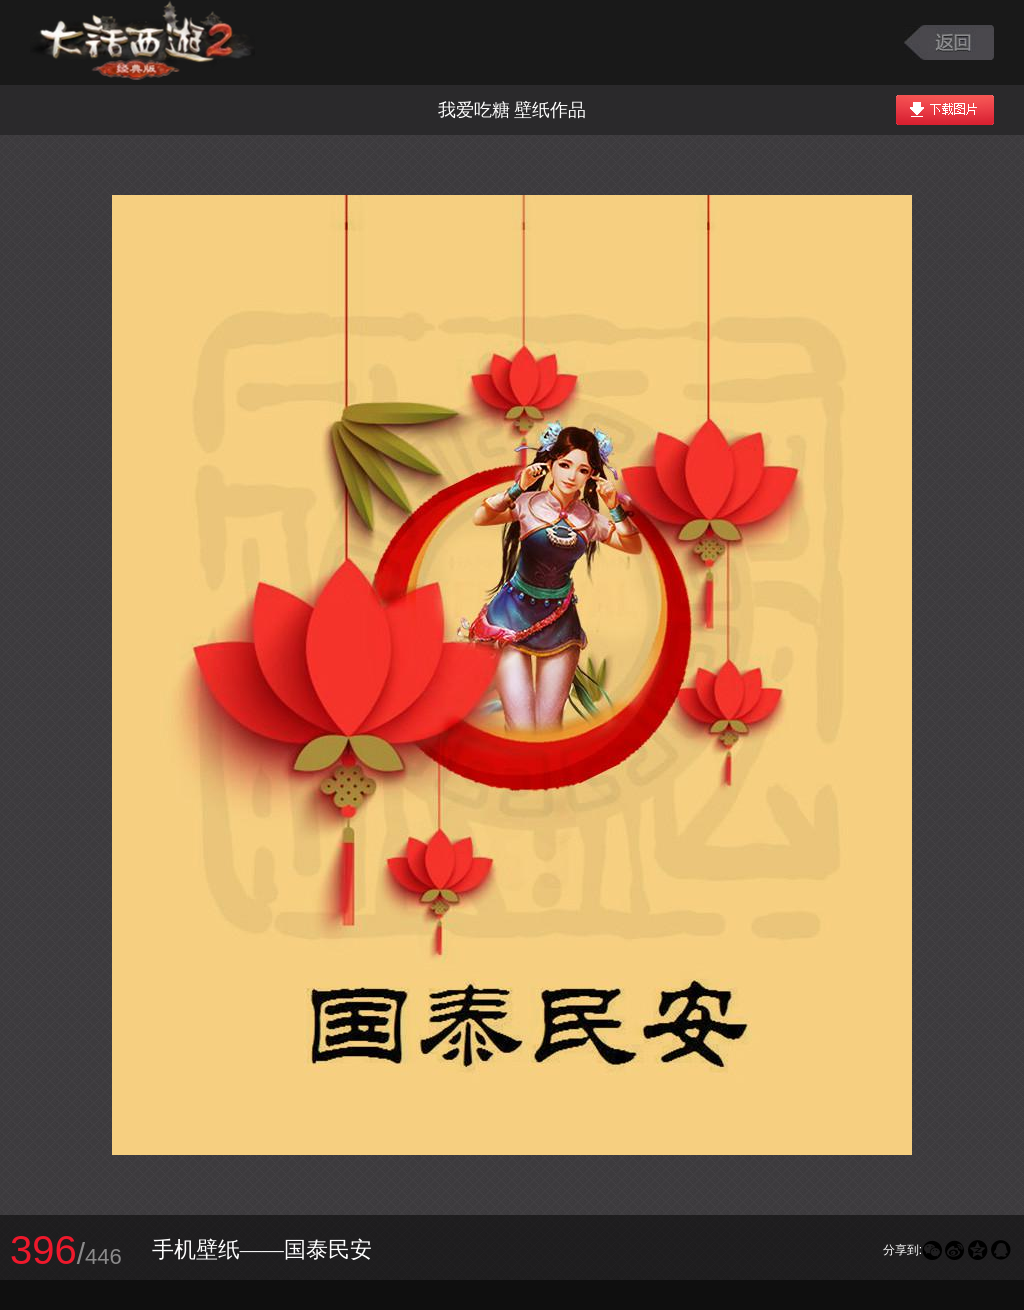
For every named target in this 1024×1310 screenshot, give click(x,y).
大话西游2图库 (142, 42)
